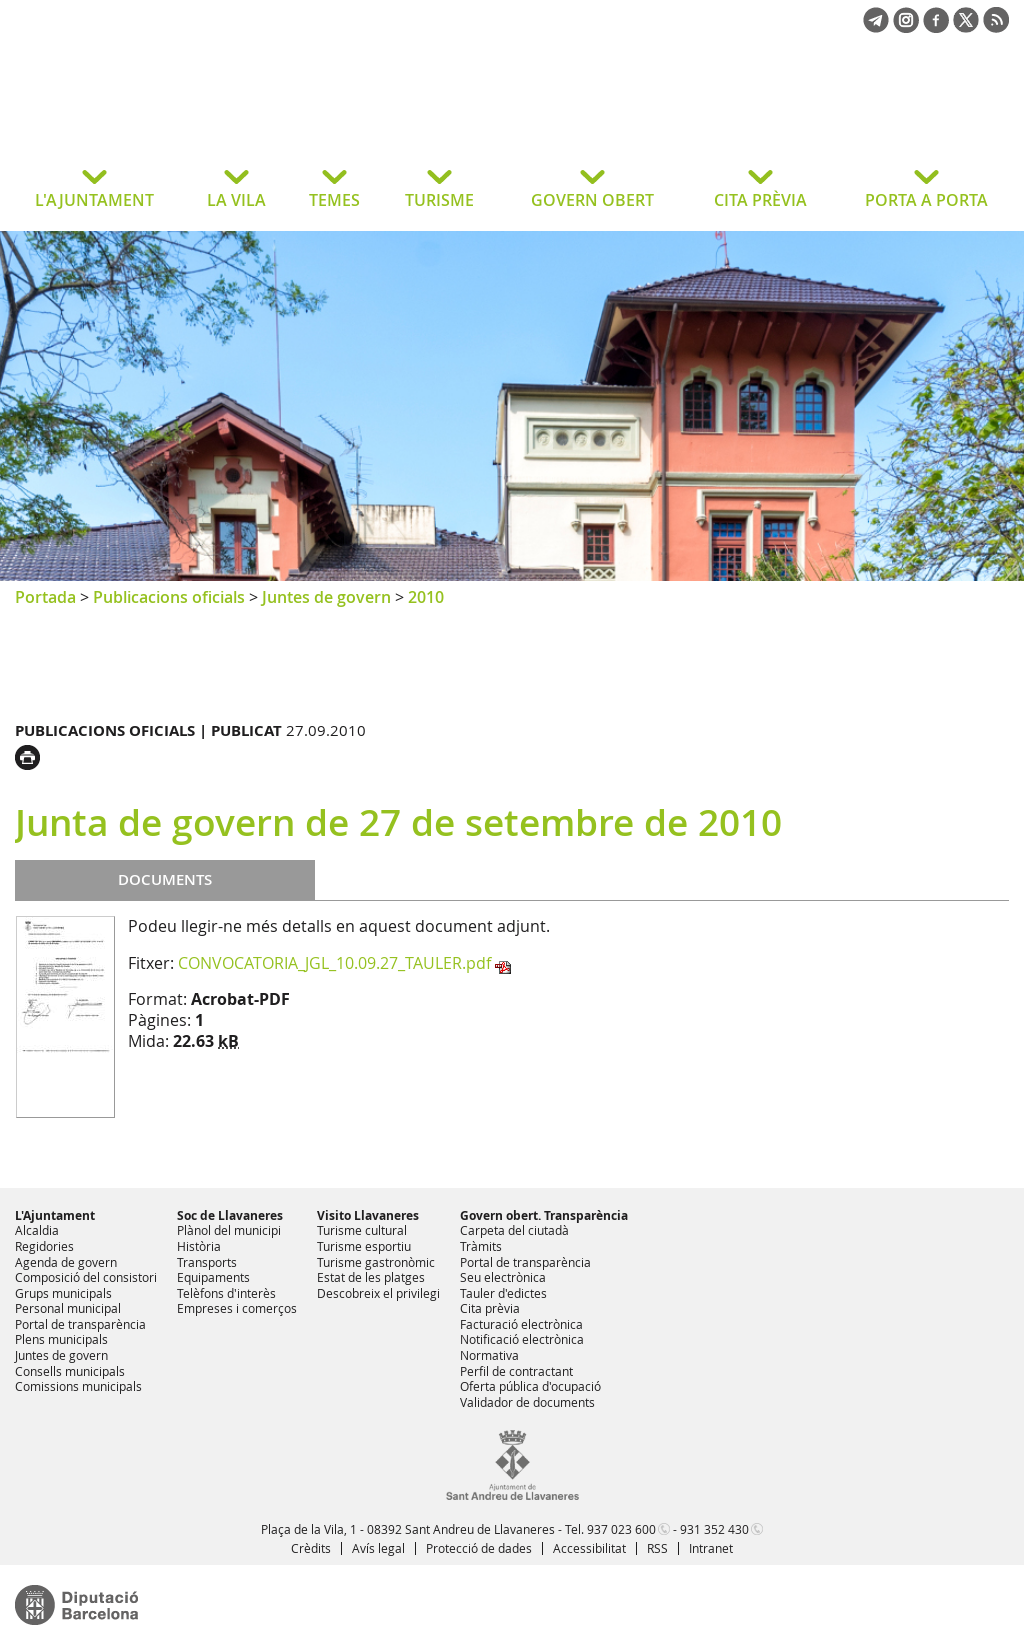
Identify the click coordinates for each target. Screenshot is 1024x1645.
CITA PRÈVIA (760, 200)
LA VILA (236, 200)
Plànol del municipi (229, 1230)
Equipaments (213, 1277)
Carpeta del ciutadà (514, 1230)
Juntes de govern (326, 597)
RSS (657, 1548)
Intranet (711, 1548)
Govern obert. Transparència (544, 1215)
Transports (207, 1262)
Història (199, 1246)
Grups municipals (63, 1293)
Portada (45, 597)
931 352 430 (714, 1529)
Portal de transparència (80, 1324)
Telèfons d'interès (226, 1293)
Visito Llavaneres (368, 1215)
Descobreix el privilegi (378, 1293)
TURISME (439, 200)
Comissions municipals (78, 1386)
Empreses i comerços (237, 1308)
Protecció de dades (479, 1548)
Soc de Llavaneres (230, 1215)
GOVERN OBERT (592, 200)
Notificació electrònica (522, 1339)
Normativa (489, 1355)
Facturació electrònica (521, 1324)
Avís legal (378, 1548)
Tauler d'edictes (503, 1293)
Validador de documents (527, 1402)
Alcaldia (37, 1230)
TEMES (334, 200)
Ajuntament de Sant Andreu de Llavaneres (174, 114)
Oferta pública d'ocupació (530, 1386)
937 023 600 (621, 1529)
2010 (426, 597)
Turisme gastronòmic (376, 1262)
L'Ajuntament (55, 1215)
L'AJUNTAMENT (94, 200)
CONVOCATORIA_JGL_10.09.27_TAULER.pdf (334, 963)
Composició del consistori (86, 1277)
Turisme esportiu (364, 1246)
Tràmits (481, 1246)
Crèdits (311, 1548)
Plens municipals (61, 1339)
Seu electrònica (503, 1277)
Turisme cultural (362, 1230)
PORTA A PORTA (926, 200)
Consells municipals (70, 1371)
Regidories (44, 1246)
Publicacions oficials (169, 597)
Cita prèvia (490, 1308)
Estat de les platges (371, 1277)
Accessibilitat (589, 1548)
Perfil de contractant (516, 1371)
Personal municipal (68, 1308)
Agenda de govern (66, 1262)
